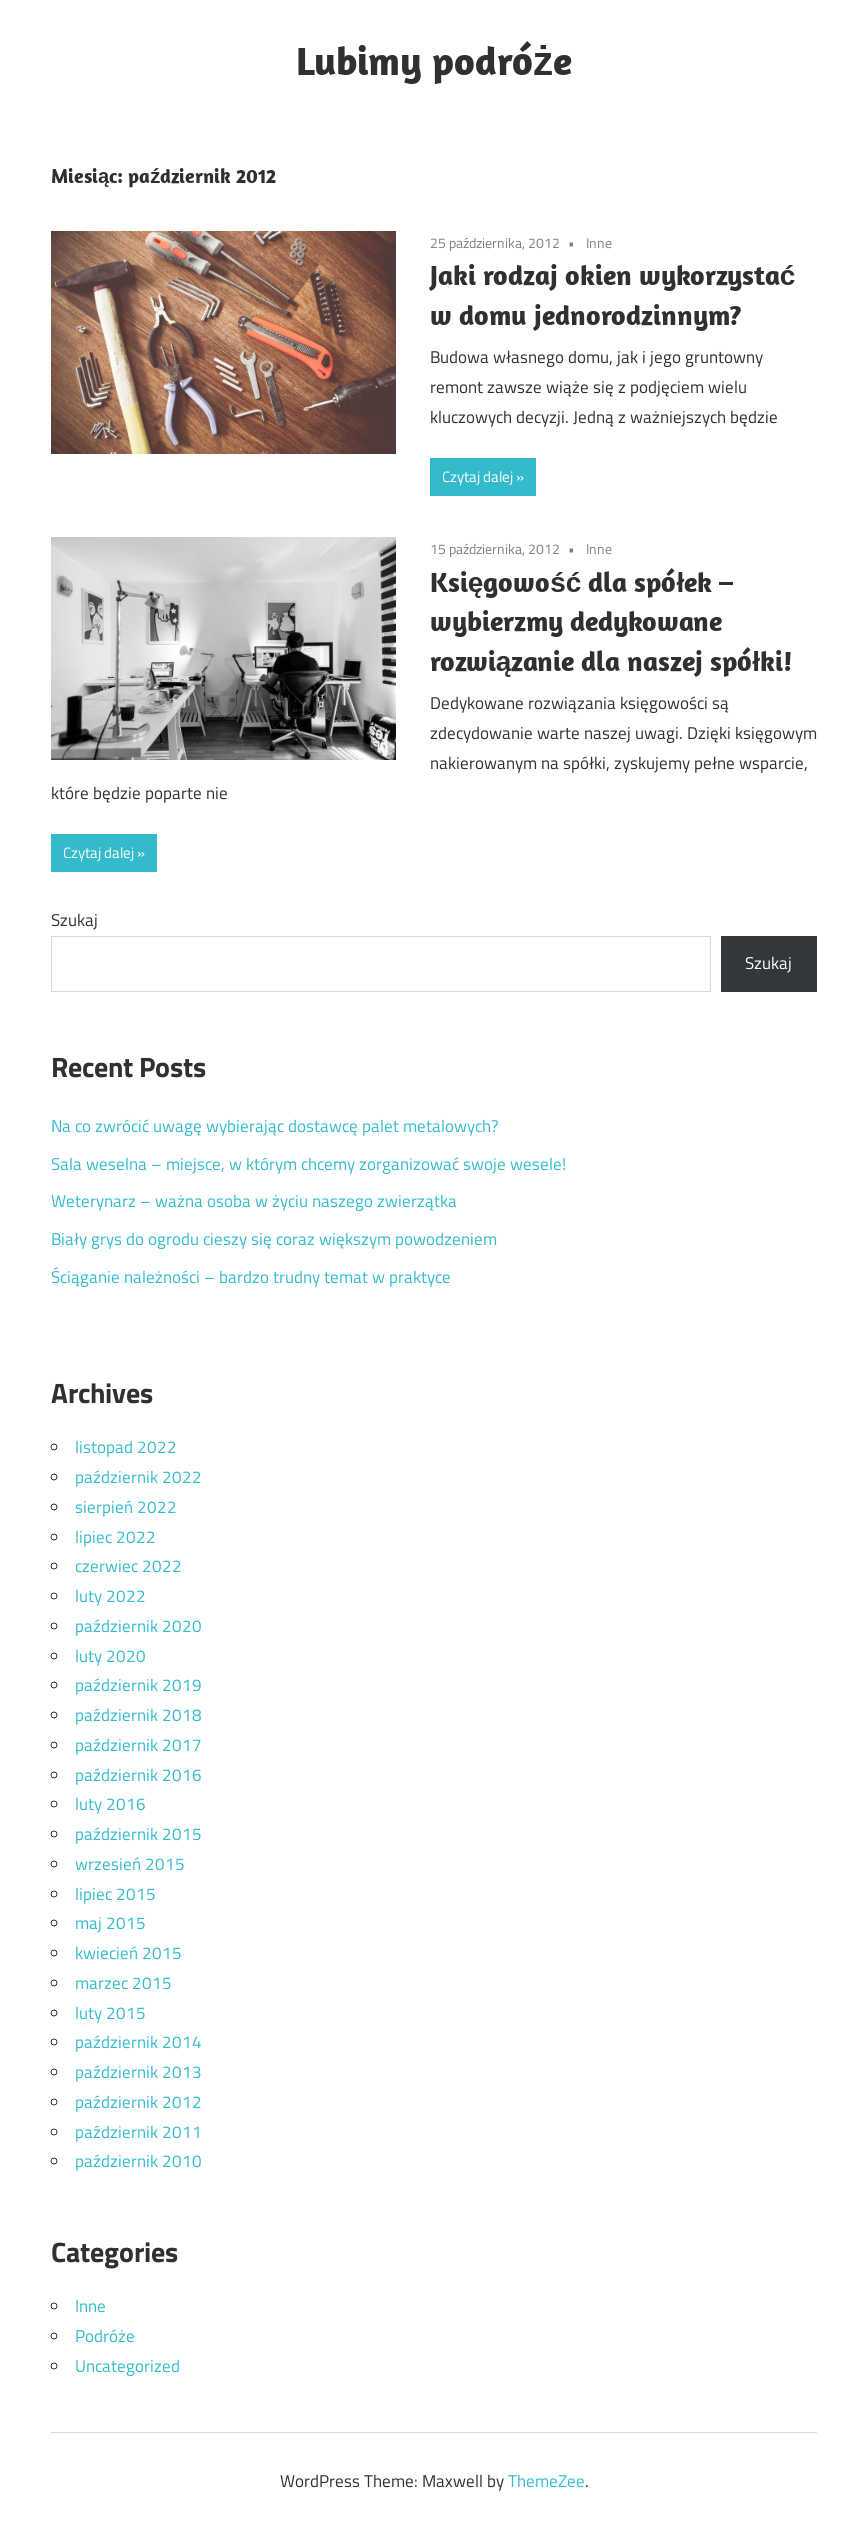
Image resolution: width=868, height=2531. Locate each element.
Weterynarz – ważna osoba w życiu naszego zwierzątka (254, 1201)
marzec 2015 (123, 1983)
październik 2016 (138, 1775)
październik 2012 (138, 2102)
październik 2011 (138, 2132)
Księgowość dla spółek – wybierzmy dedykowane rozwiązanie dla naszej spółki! (611, 621)
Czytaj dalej (477, 476)
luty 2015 (110, 2013)
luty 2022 (110, 1596)
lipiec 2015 (115, 1894)
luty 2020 (110, 1656)
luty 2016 (110, 1804)
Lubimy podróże (434, 60)
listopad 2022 (126, 1447)
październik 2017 (138, 1745)
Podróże (105, 2336)
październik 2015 (138, 1834)
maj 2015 (110, 1923)
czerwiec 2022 (128, 1566)
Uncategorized (127, 2366)
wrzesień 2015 (130, 1864)
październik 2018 (138, 1715)
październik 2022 (138, 1477)
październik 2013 (138, 2072)
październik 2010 (138, 2161)
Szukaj (74, 920)
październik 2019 (138, 1685)
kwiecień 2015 (128, 1953)
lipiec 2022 (115, 1537)
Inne (599, 242)
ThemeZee (546, 2481)
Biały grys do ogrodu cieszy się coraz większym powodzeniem (274, 1239)
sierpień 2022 (126, 1507)
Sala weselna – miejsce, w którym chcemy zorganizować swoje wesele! (308, 1164)
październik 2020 (138, 1626)
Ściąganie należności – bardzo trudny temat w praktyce (251, 1277)
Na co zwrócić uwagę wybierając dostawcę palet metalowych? (275, 1126)
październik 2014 (138, 2042)
